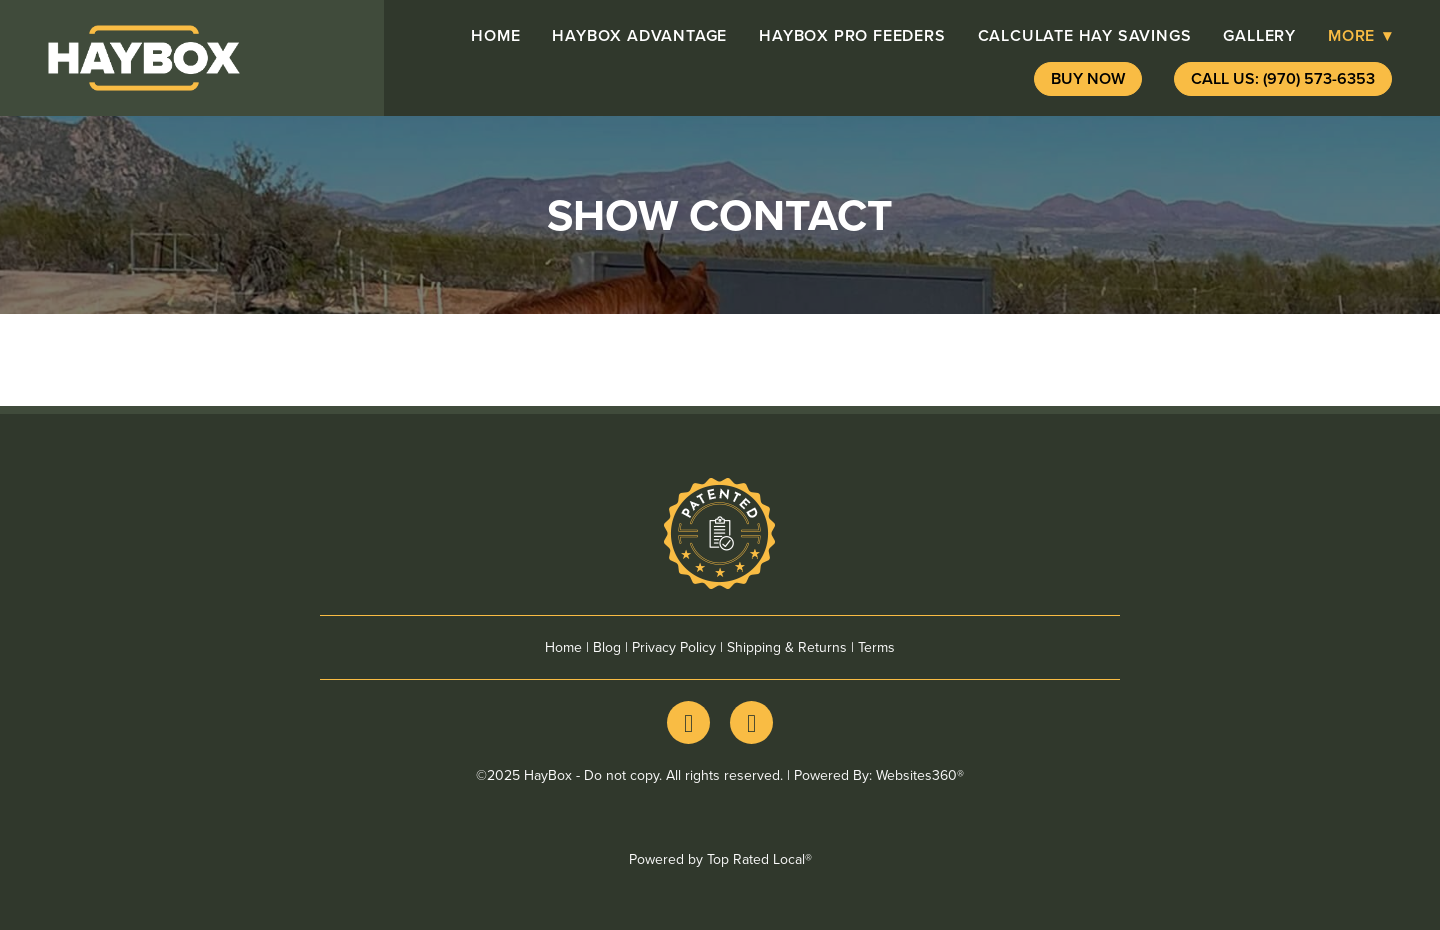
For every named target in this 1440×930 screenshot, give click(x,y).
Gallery (1259, 35)
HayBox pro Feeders (852, 35)
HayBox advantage (639, 35)
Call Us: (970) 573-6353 (1283, 78)
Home (495, 35)
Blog (607, 647)
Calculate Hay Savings (1085, 35)
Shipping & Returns (787, 647)
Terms (876, 647)
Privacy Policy (674, 647)
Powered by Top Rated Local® (720, 859)
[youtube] (751, 722)
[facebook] (688, 722)
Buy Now (1088, 78)
